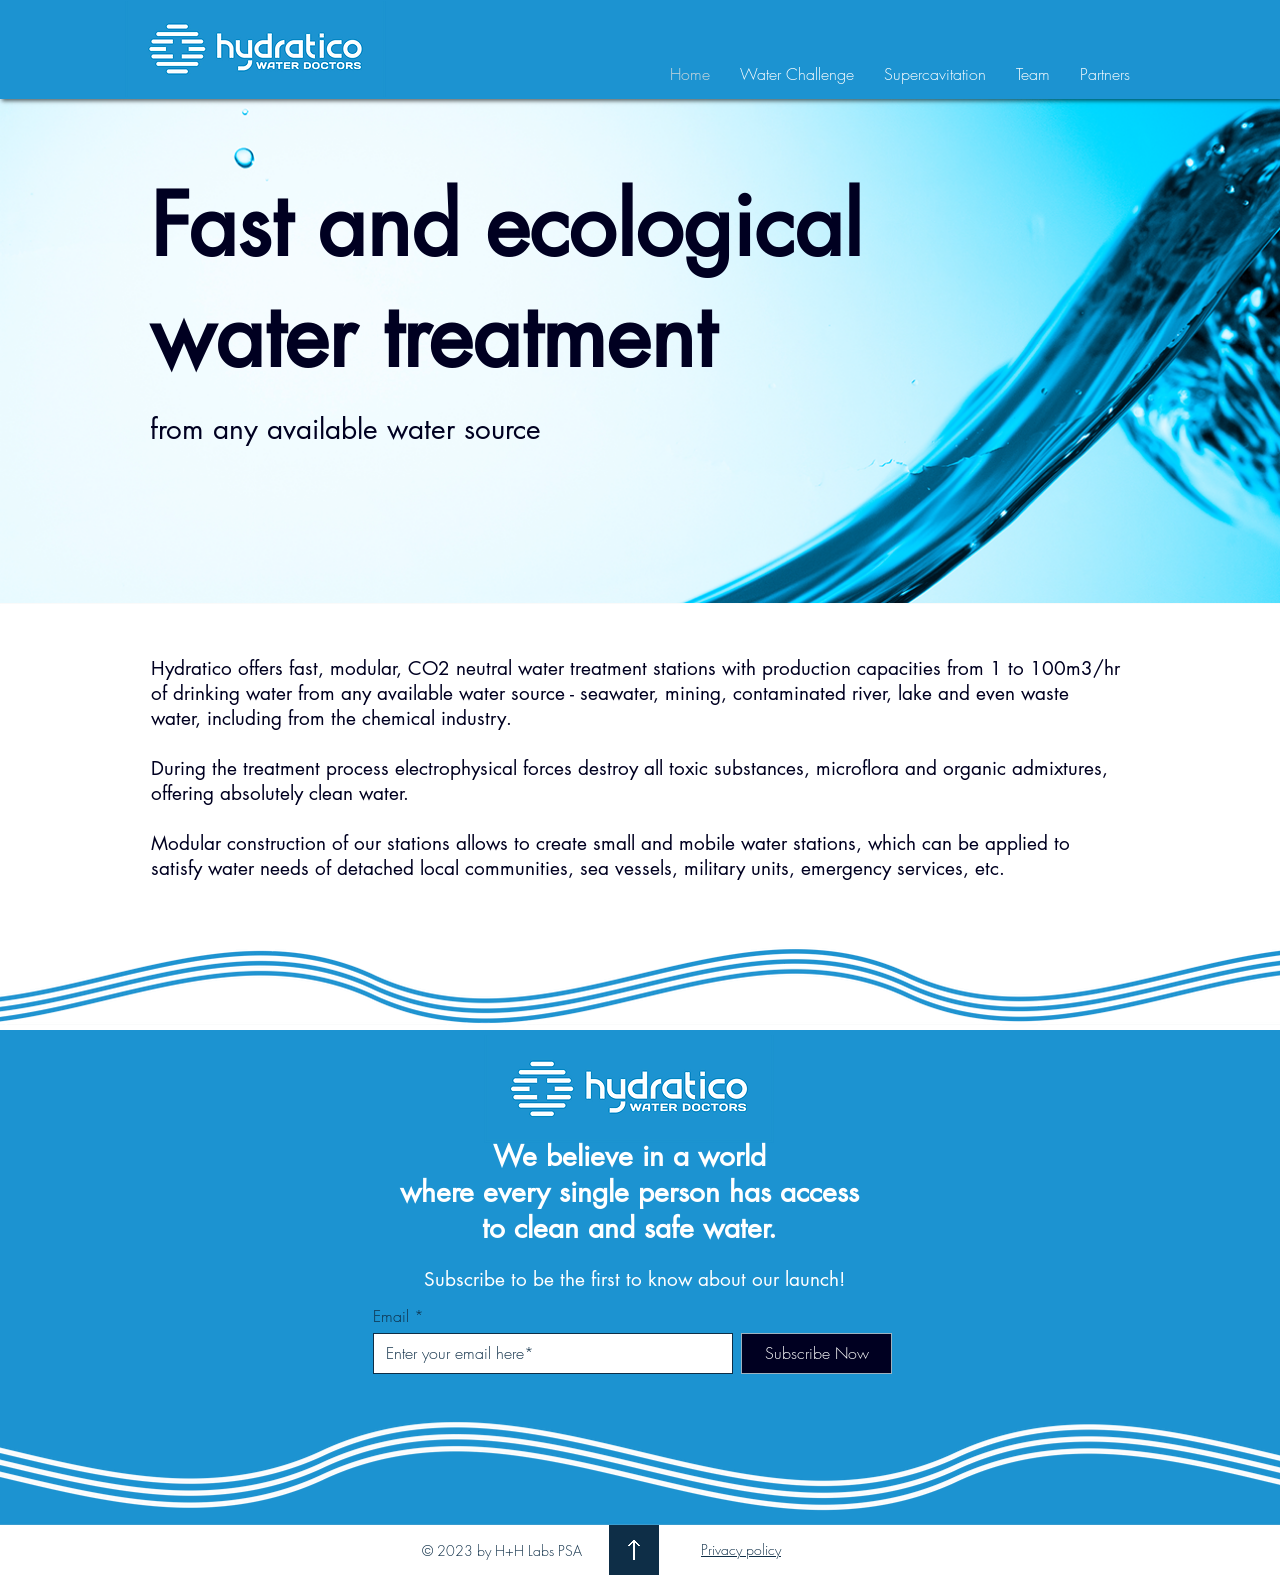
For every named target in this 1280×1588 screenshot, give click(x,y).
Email (391, 1316)
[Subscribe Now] (816, 1353)
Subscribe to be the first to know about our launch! (634, 1279)
